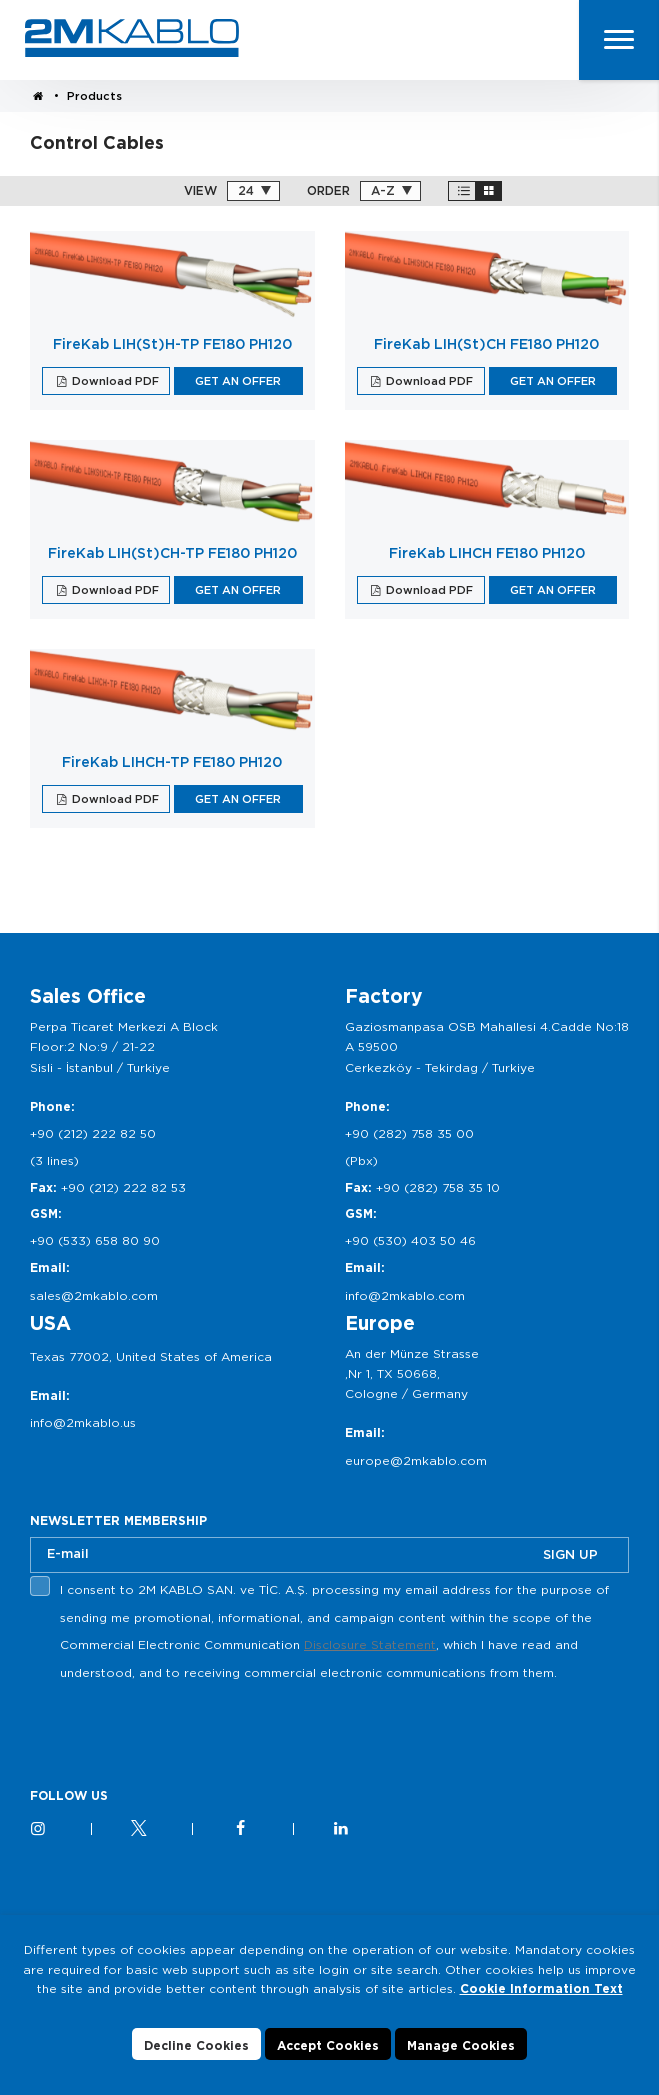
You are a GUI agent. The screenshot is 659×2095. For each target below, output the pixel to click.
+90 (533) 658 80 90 (95, 1240)
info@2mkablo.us (83, 1422)
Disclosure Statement (370, 1644)
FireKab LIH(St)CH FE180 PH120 (486, 344)
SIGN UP (570, 1554)
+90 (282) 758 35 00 (409, 1133)
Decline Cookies (196, 2045)
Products (94, 96)
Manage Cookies (461, 2045)
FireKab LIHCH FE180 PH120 (487, 553)
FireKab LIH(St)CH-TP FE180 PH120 (172, 553)
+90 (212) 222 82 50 (93, 1133)
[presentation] (182, 1734)
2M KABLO (132, 38)
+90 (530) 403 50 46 (410, 1240)
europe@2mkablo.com (416, 1460)
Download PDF (114, 381)
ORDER (328, 191)
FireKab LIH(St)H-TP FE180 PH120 (172, 344)
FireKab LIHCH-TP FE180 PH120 (172, 762)
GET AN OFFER (238, 381)
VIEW (200, 191)
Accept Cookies (328, 2045)
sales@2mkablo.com (94, 1295)
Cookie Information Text (541, 1988)
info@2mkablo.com (405, 1295)
